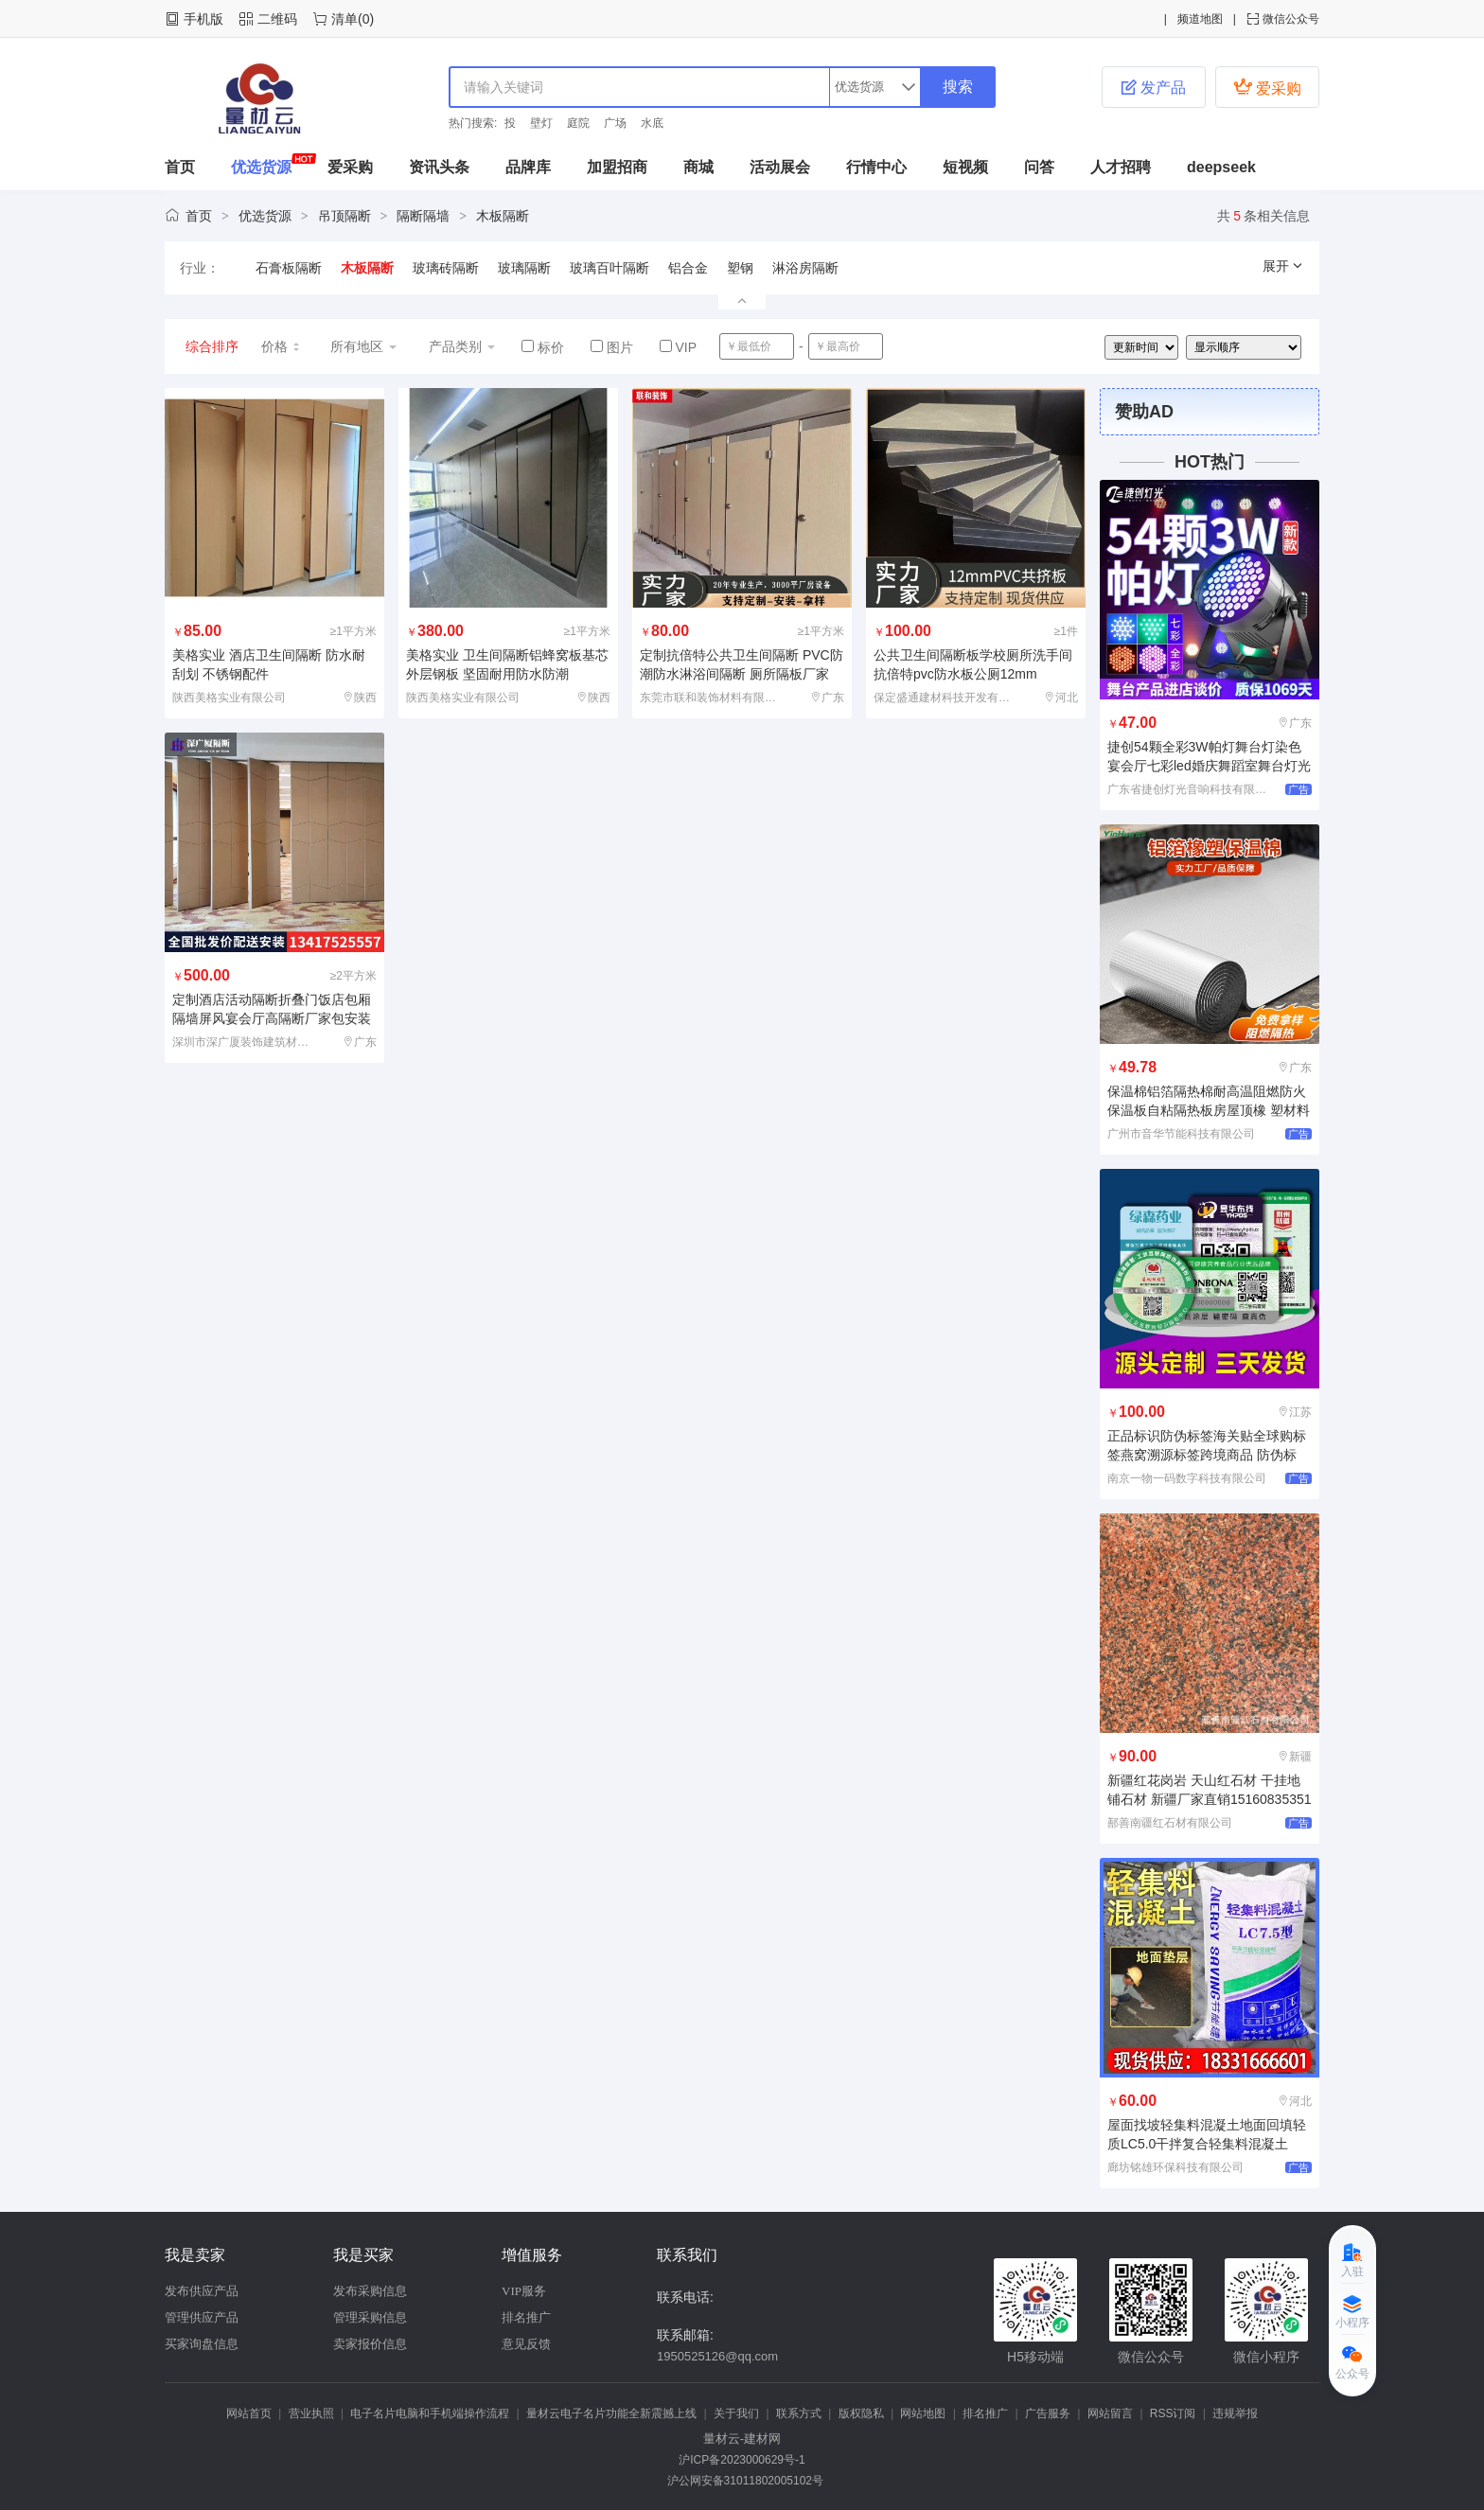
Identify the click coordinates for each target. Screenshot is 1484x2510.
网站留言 (1110, 2413)
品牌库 (528, 167)
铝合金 (688, 267)
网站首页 (249, 2413)
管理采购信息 (370, 2317)
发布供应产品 (201, 2291)
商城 (698, 167)
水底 (652, 123)
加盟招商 (617, 167)
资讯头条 (439, 167)
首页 (180, 167)
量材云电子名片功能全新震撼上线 (611, 2413)
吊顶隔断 (344, 215)
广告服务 (1047, 2413)
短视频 (965, 167)
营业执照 (311, 2413)
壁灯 (541, 123)
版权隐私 (861, 2413)
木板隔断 (502, 215)
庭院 (578, 123)
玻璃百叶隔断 (609, 267)
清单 (344, 19)
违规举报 (1235, 2413)
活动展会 (780, 167)
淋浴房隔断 (805, 267)
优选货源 (261, 167)
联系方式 (799, 2413)
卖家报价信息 (370, 2344)
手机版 (203, 19)
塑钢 (740, 267)
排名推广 (526, 2317)
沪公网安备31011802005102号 (742, 2480)
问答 (1039, 167)
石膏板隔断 (289, 267)
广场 (615, 123)
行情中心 (876, 167)
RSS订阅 (1173, 2413)
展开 (1283, 266)
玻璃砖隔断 (446, 267)
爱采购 (1267, 87)
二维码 (277, 19)
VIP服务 (524, 2291)
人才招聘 (1120, 167)
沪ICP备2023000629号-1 (741, 2459)
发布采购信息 (370, 2291)
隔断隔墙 (423, 215)
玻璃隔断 (524, 267)
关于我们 (736, 2413)
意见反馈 (526, 2344)
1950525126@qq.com (717, 2356)
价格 (281, 346)
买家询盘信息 (201, 2344)
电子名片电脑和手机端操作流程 (429, 2413)
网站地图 (922, 2413)
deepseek (1221, 167)
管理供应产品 (201, 2317)
